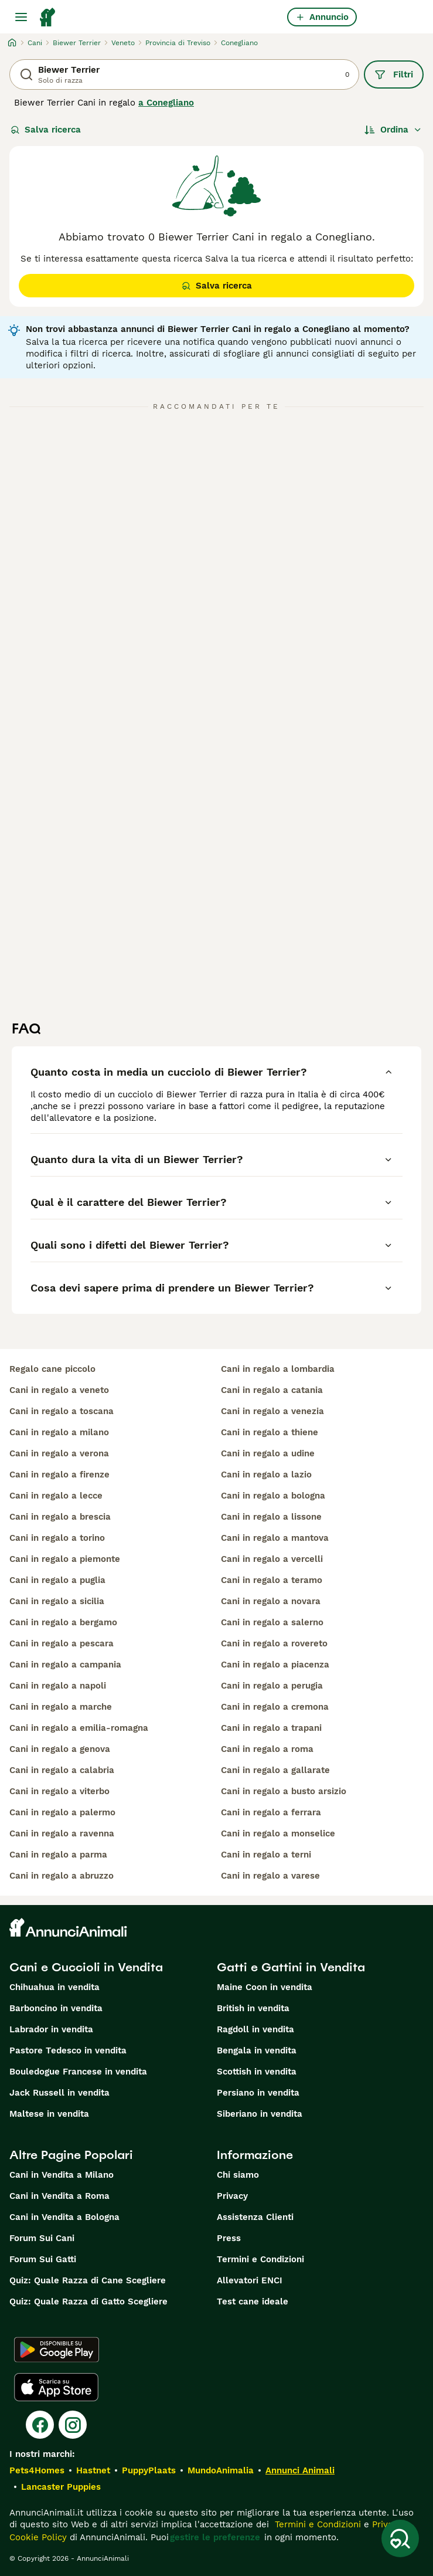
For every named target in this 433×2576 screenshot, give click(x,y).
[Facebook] (40, 2425)
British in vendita (253, 2008)
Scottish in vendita (256, 2071)
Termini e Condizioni (260, 2259)
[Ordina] (393, 129)
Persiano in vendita (258, 2092)
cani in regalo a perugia (272, 1685)
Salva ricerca (46, 129)
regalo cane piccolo (52, 1369)
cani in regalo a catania (272, 1390)
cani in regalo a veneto (59, 1390)
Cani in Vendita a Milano (61, 2175)
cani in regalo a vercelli (272, 1559)
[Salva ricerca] (400, 2538)
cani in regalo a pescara (61, 1643)
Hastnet (93, 2470)
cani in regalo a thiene (269, 1432)
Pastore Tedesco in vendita (68, 2050)
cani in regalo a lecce (56, 1495)
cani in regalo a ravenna (61, 1833)
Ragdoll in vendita (255, 2029)
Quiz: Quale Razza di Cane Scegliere (87, 2280)
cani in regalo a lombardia (278, 1369)
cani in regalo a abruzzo (61, 1875)
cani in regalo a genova (59, 1749)
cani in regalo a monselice (278, 1833)
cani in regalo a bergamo (63, 1622)
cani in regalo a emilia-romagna (78, 1728)
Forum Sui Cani (41, 2238)
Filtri (393, 74)
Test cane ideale (252, 2301)
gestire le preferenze (215, 2537)
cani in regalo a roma (267, 1749)
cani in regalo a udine (268, 1453)
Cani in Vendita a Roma (59, 2196)
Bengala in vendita (256, 2050)
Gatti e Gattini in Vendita (291, 1967)
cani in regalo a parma (58, 1854)
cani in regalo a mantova (275, 1538)
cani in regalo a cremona (275, 1706)
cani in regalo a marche (60, 1706)
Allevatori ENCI (249, 2280)
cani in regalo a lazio (266, 1474)
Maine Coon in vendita (264, 1987)
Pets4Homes (36, 2470)
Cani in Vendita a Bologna (64, 2217)
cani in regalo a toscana (61, 1411)
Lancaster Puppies (61, 2487)
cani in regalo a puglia (57, 1580)
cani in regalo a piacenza (275, 1664)
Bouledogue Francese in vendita (78, 2071)
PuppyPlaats (149, 2470)
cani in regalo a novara (271, 1601)
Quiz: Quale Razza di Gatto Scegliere (88, 2301)
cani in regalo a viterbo (59, 1791)
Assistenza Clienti (255, 2217)
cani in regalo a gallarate (275, 1770)
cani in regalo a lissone (271, 1516)
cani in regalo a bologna (273, 1495)
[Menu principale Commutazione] (21, 17)
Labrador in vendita (51, 2029)
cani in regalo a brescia (60, 1516)
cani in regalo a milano (59, 1432)
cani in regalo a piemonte (64, 1559)
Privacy (232, 2196)
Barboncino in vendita (56, 2008)
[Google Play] (56, 2350)
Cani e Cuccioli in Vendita (86, 1967)
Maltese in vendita (49, 2114)
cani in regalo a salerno (272, 1622)
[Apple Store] (56, 2387)
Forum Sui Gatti (42, 2259)
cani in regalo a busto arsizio (283, 1791)
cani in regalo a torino (57, 1538)
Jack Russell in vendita (59, 2092)
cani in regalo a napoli (57, 1685)
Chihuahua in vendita (54, 1987)
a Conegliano (166, 102)
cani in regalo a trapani (271, 1728)
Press (229, 2238)
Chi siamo (238, 2175)
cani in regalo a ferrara (271, 1812)
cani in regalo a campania (65, 1664)
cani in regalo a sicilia (56, 1601)
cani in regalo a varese (270, 1875)
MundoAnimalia (220, 2470)
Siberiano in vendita (259, 2114)
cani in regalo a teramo (271, 1580)
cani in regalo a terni (266, 1854)
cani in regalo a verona (59, 1453)
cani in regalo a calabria (61, 1770)
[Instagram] (73, 2425)
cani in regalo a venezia (272, 1411)
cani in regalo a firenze (59, 1474)
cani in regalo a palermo (62, 1812)
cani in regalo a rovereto (274, 1643)
